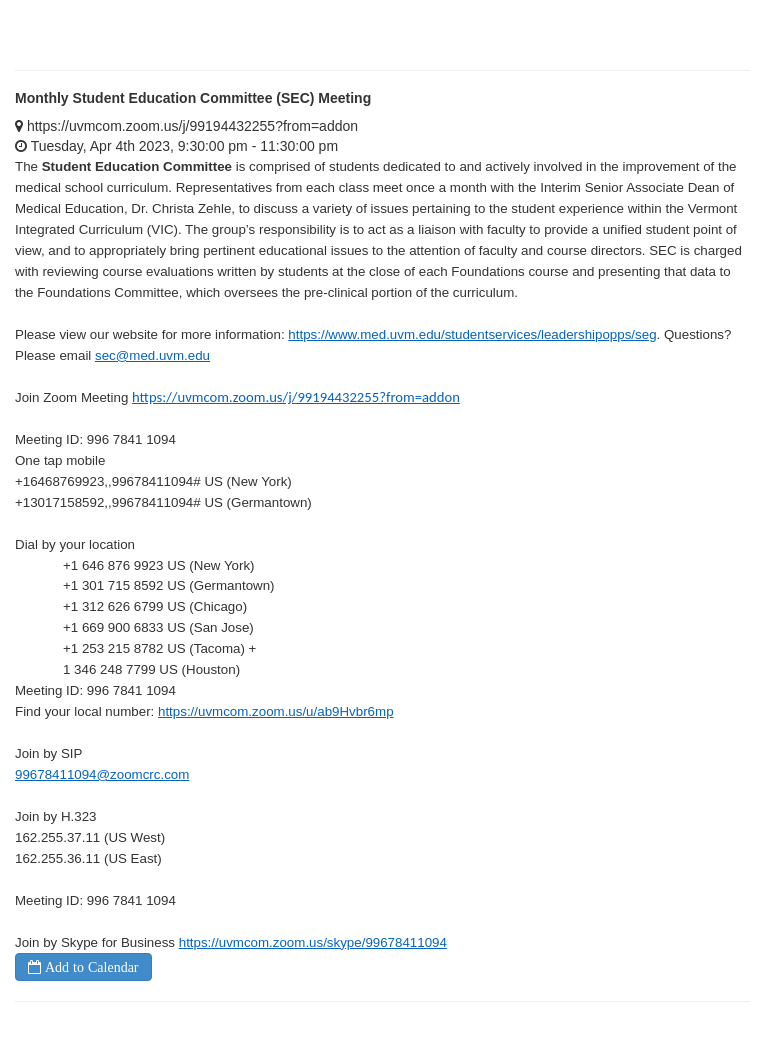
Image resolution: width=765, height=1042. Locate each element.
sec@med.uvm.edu (152, 355)
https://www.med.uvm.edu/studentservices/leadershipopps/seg (472, 334)
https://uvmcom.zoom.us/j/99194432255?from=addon (296, 397)
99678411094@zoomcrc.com (102, 774)
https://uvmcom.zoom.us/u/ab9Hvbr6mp (276, 711)
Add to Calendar (90, 967)
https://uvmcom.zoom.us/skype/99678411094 (313, 942)
